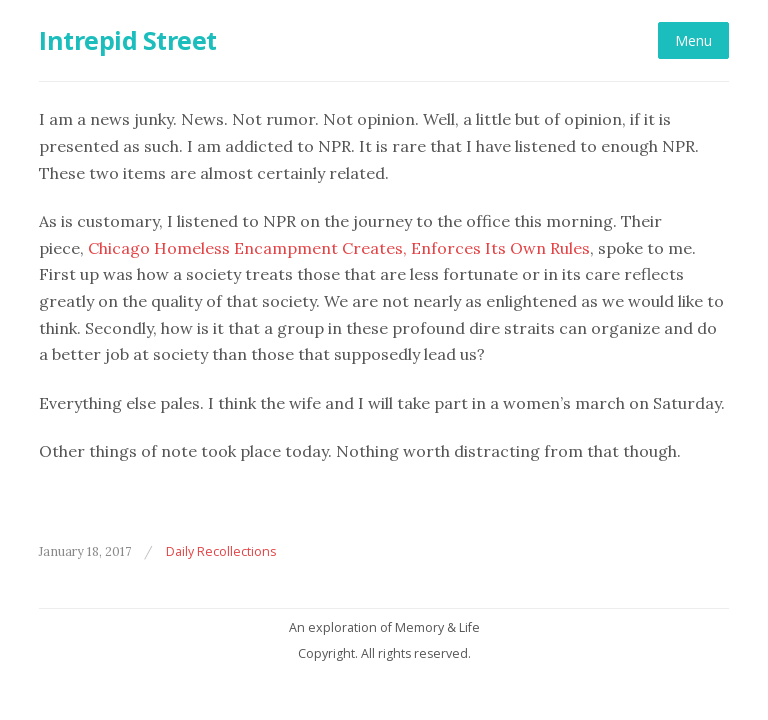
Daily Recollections (221, 551)
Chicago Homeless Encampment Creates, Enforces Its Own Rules (339, 248)
